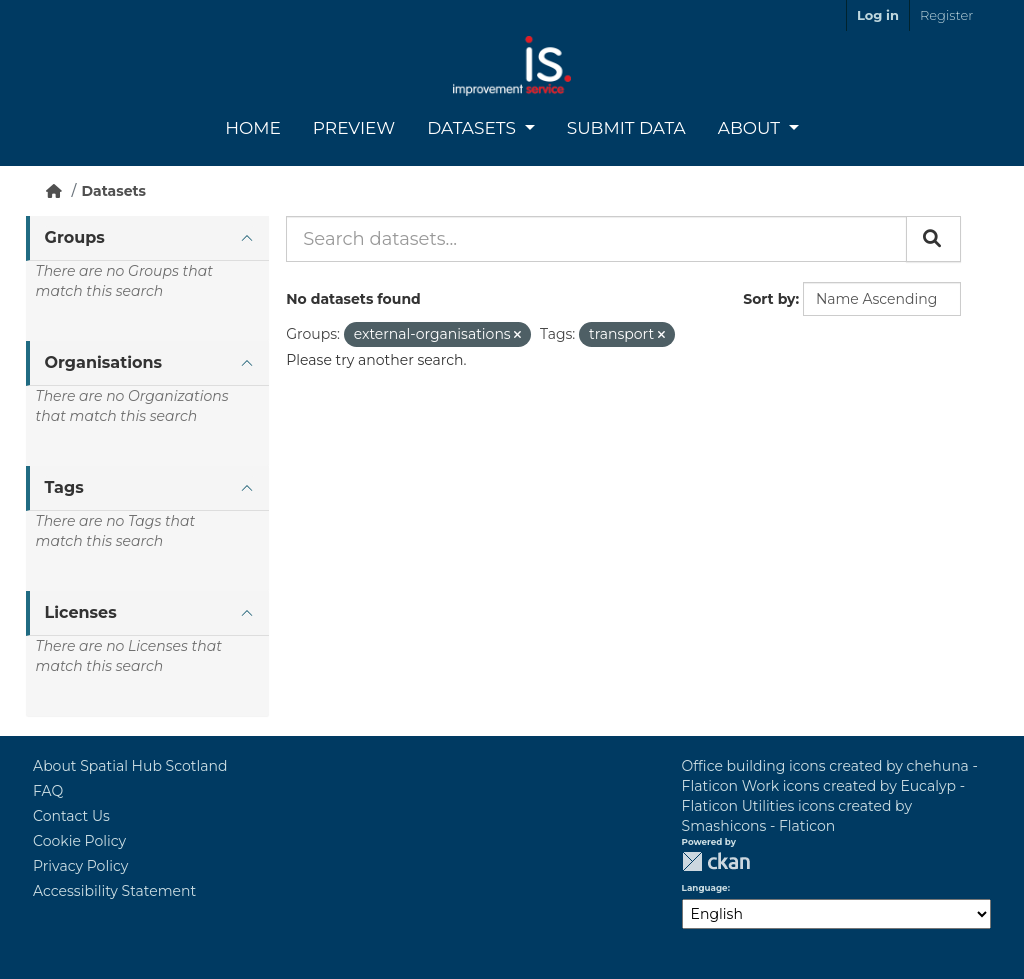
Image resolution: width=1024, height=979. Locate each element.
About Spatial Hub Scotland (130, 766)
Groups (75, 237)
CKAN (716, 861)
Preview (354, 128)
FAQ (48, 791)
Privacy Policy (80, 866)
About (751, 128)
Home (253, 128)
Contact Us (71, 816)
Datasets (473, 128)
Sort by (769, 299)
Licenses (81, 612)
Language (705, 888)
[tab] (147, 238)
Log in (878, 15)
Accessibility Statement (114, 891)
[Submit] (933, 239)
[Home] (54, 191)
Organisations (103, 362)
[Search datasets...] (596, 239)
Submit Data (626, 128)
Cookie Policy (79, 841)
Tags (64, 487)
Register (946, 15)
